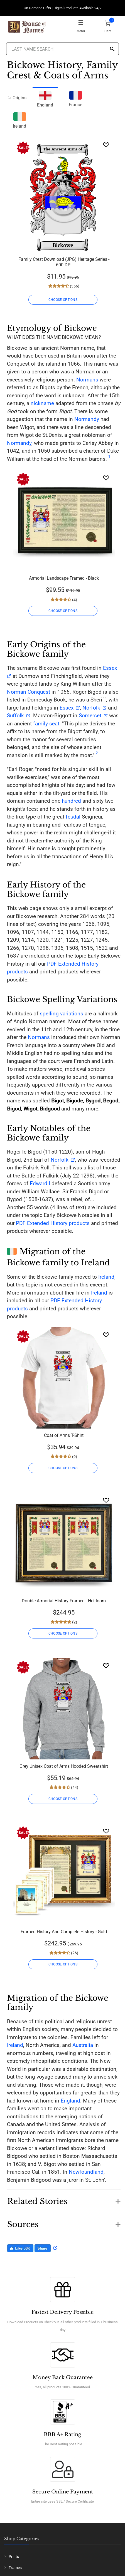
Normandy (86, 419)
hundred (71, 801)
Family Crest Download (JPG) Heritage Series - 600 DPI (63, 262)
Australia (82, 2045)
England (70, 2101)
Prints (14, 2556)
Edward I (40, 1183)
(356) (74, 286)
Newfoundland (86, 2172)
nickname (42, 403)
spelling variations (61, 1013)
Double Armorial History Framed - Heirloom (64, 1600)
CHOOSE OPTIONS (62, 300)
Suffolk (15, 715)
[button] (64, 2198)
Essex (65, 708)
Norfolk (91, 708)
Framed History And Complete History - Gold (64, 1931)
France (75, 98)
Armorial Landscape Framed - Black (64, 578)
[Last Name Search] (62, 49)
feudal (73, 817)
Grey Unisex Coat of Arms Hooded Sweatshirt (63, 1766)
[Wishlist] (106, 145)
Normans (87, 379)
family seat (46, 723)
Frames (15, 2567)
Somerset (90, 715)
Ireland (19, 119)
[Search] (112, 49)
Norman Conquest (28, 692)
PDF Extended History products (53, 1223)
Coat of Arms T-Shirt (64, 1435)
